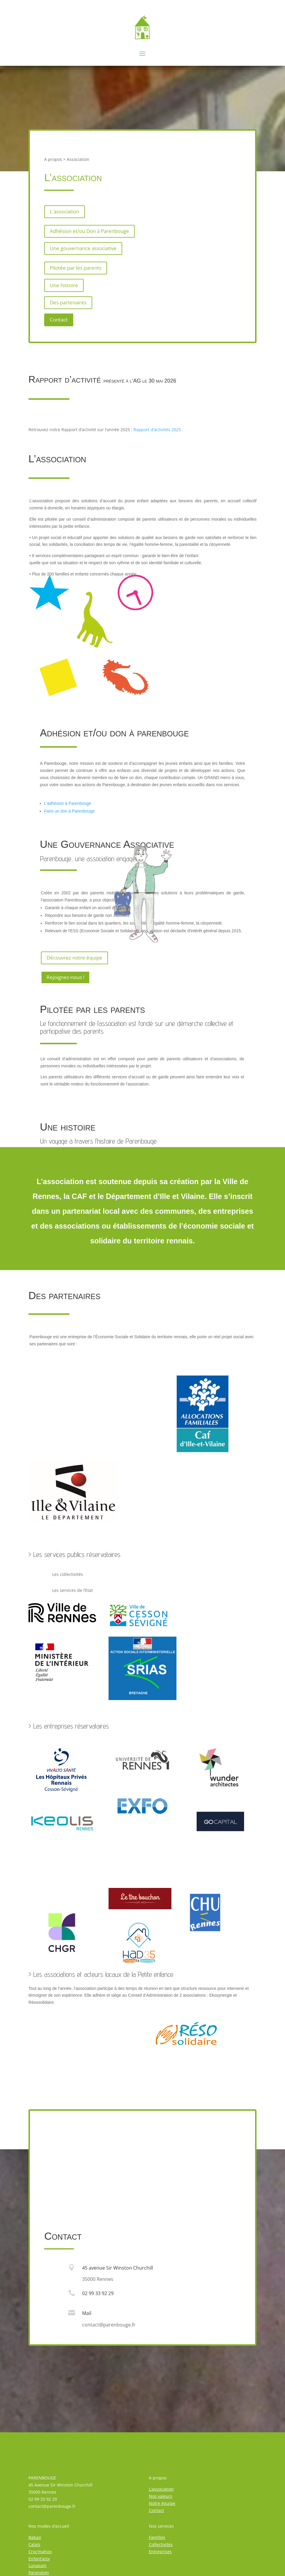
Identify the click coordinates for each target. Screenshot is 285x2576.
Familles (157, 2537)
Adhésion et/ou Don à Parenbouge (89, 231)
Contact (59, 319)
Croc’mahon (40, 2551)
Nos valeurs (160, 2496)
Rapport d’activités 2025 (156, 429)
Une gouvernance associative (83, 248)
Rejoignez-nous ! (65, 977)
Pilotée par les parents (75, 267)
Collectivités (161, 2544)
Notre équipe (162, 2503)
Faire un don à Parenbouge (69, 811)
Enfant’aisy (39, 2558)
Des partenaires (68, 302)
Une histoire (64, 285)
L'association (64, 211)
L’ (150, 2489)
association (62, 458)
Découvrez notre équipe (74, 957)
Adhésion (60, 732)
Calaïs (34, 2544)
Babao (34, 2537)
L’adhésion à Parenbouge (67, 803)
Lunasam (37, 2565)
